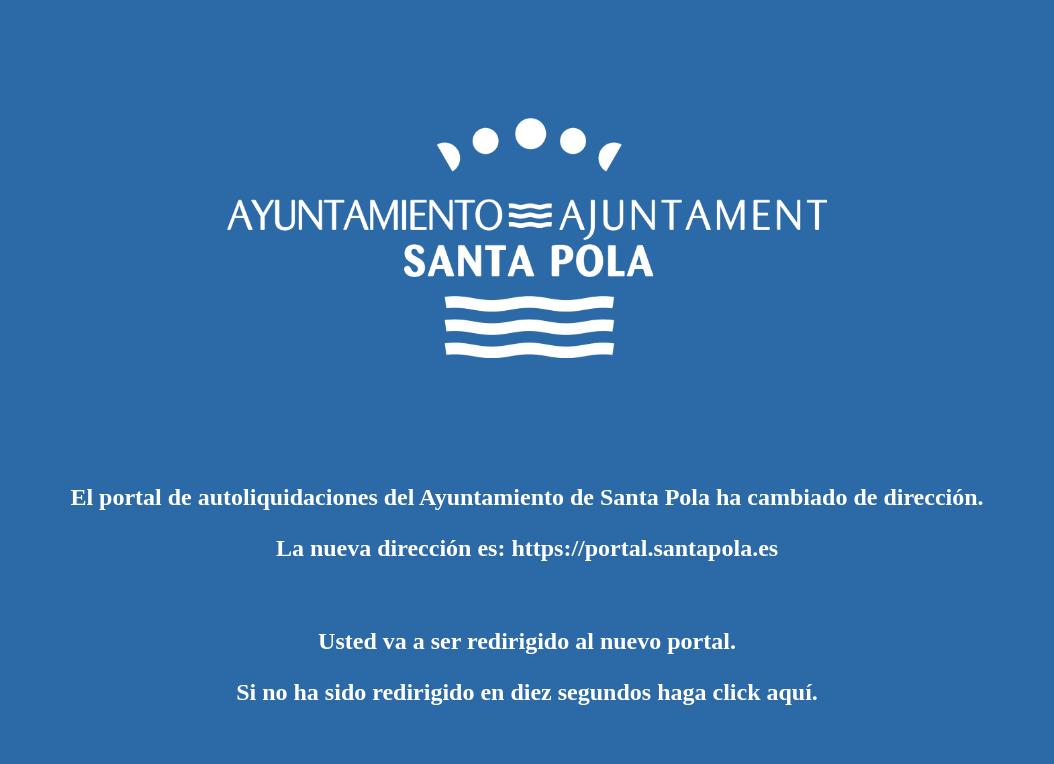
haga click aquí (734, 692)
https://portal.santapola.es (644, 548)
